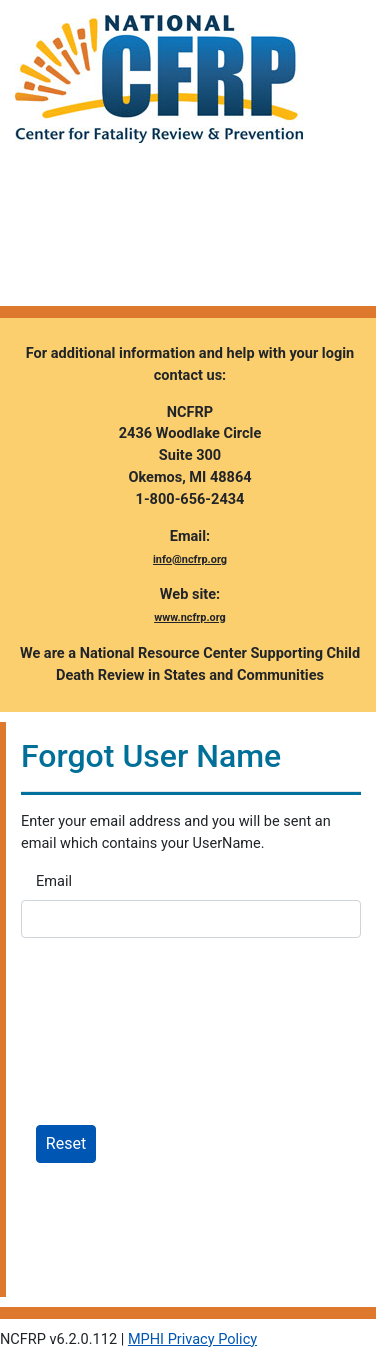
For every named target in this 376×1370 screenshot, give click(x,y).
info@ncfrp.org (190, 559)
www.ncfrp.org (190, 617)
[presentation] (173, 1043)
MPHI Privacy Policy (192, 1339)
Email (54, 881)
